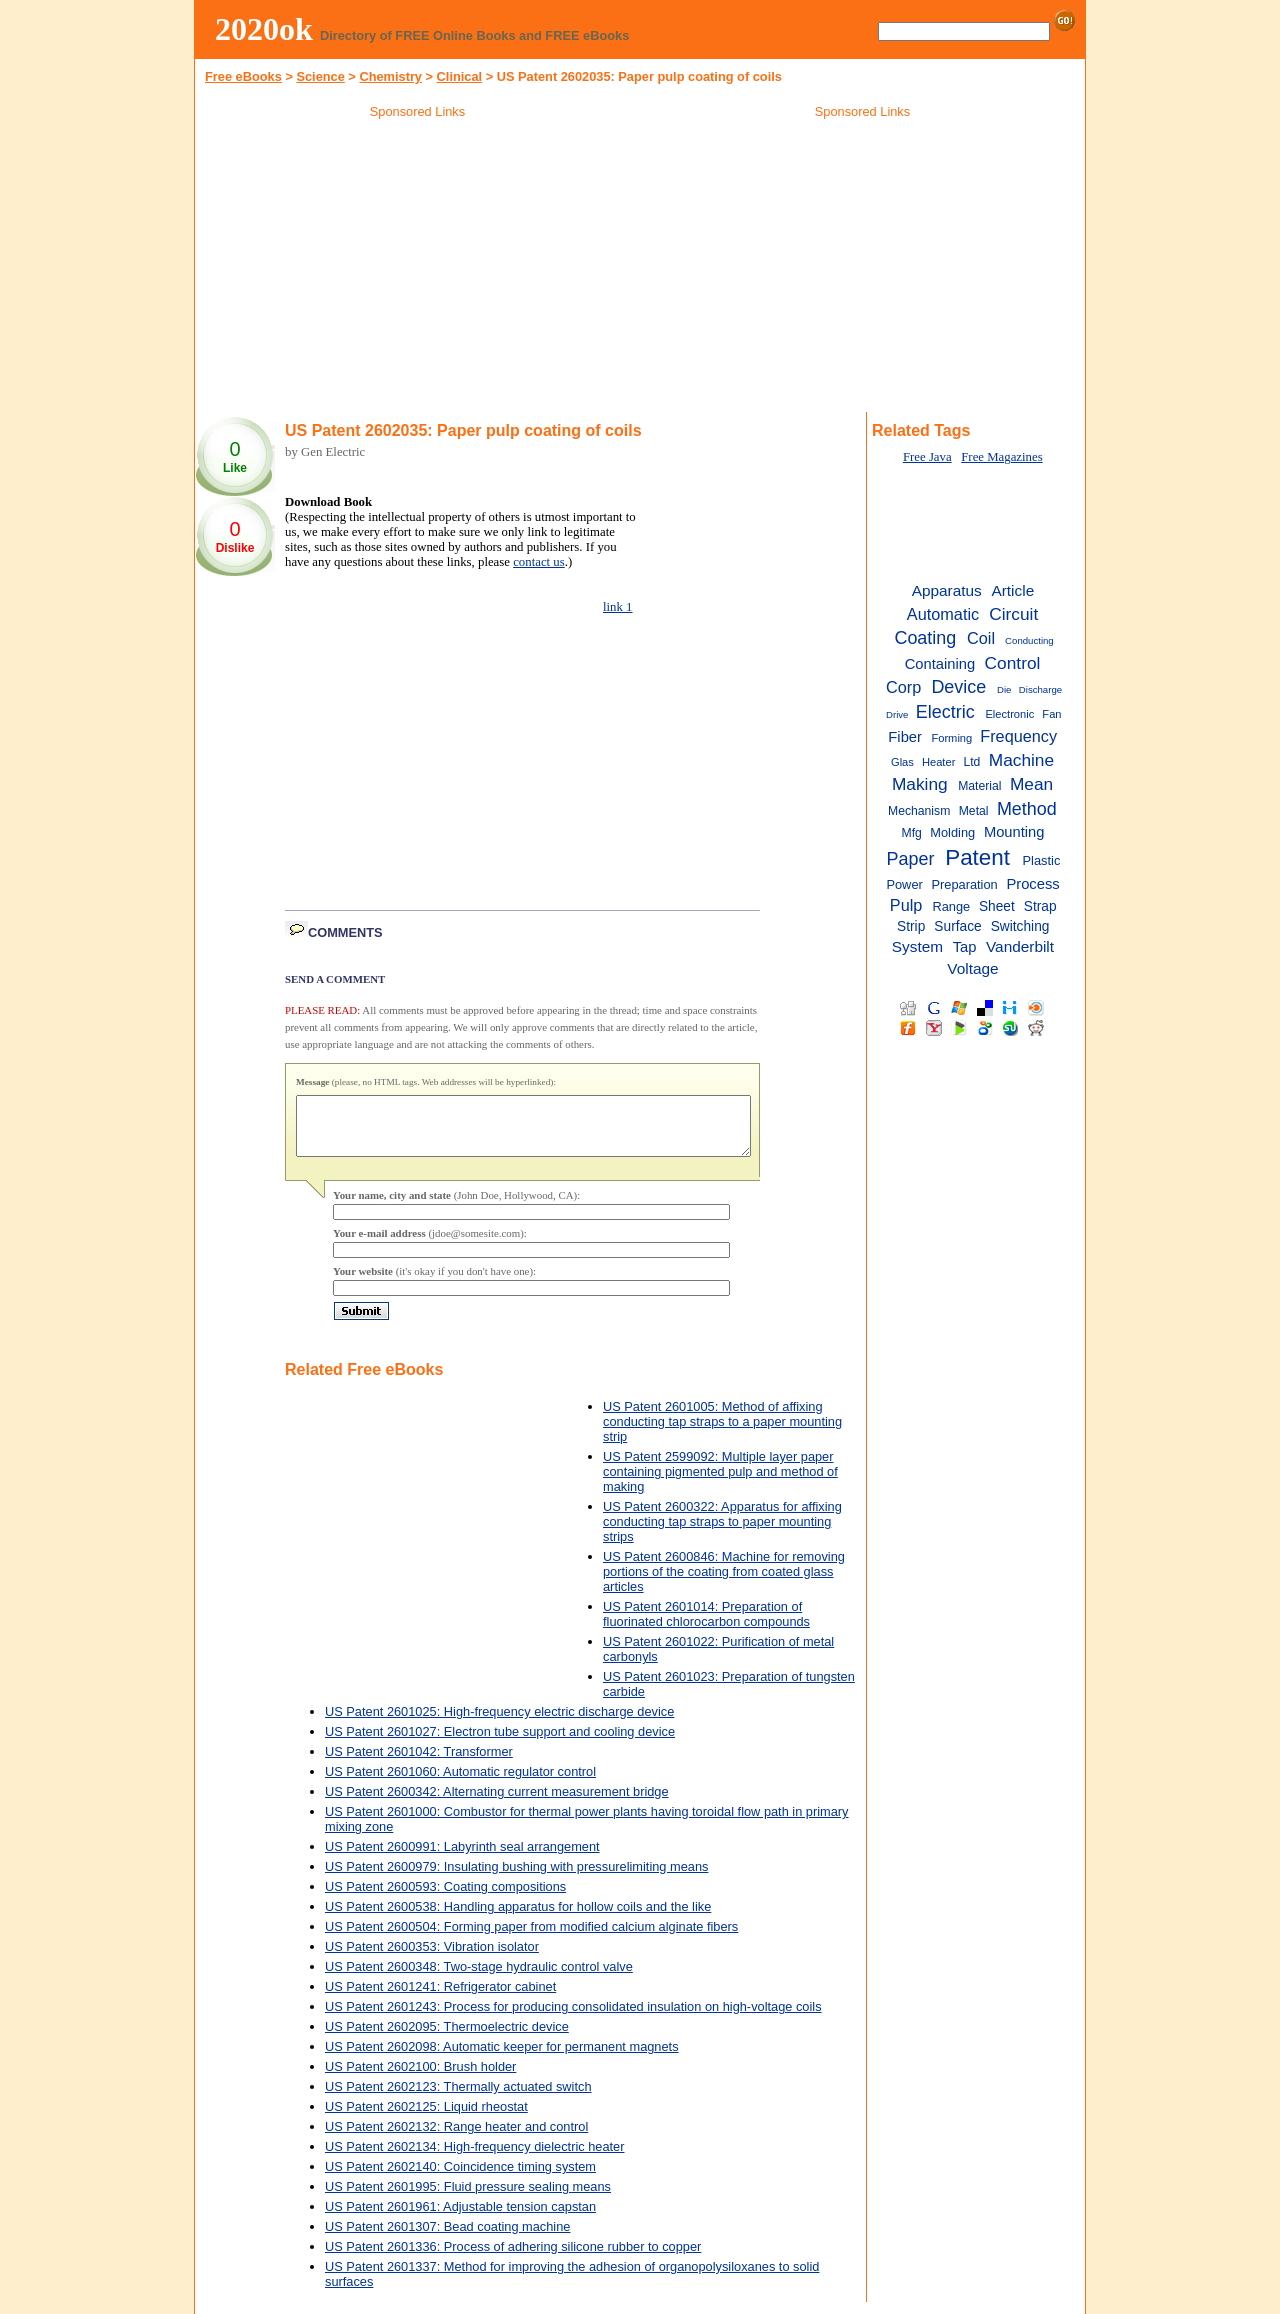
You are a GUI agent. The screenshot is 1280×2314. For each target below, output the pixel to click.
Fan (1051, 714)
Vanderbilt (1020, 946)
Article (1012, 590)
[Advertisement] (418, 269)
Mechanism (919, 811)
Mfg (912, 833)
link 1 (618, 607)
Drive (897, 714)
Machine (1021, 760)
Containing (940, 664)
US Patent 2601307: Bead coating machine (447, 2238)
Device (958, 687)
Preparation (964, 884)
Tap (965, 947)
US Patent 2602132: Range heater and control (456, 2138)
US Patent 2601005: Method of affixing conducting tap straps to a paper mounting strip (722, 1433)
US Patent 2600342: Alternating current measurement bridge (497, 1803)
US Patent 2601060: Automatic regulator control (460, 1783)
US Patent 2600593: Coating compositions (445, 1898)
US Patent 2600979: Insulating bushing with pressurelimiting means (516, 1878)
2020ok (264, 29)
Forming (951, 738)
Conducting (1029, 640)
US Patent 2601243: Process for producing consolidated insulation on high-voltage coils (573, 2018)
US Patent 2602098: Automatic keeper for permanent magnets (502, 2058)
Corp (903, 687)
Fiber (905, 737)
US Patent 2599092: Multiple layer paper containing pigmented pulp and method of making (720, 1483)
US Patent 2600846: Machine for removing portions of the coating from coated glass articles (724, 1583)
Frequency (1018, 736)
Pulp (906, 905)
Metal (974, 811)
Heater (938, 762)
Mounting (1014, 832)
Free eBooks (243, 76)
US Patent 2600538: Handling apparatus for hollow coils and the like (518, 1918)
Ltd (971, 762)
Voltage (972, 968)
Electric (945, 712)
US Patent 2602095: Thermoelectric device (447, 2038)
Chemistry (390, 76)
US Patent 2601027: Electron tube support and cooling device (500, 1743)
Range (951, 906)
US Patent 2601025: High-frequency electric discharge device (499, 1723)
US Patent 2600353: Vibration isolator (432, 1958)
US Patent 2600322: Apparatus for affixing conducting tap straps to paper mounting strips (722, 1533)
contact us (539, 562)
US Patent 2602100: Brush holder (420, 2078)
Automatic (943, 614)
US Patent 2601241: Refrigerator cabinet (440, 1998)
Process (1032, 884)
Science (320, 76)
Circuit (1013, 614)
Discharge (1040, 689)
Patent (977, 857)
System (917, 946)
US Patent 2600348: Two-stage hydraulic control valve (479, 1978)
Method (1027, 809)
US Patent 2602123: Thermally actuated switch (458, 2098)
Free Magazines (1001, 457)
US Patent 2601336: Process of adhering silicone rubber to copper (513, 2258)
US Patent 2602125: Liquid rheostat (426, 2118)
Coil (981, 638)
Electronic (1009, 714)
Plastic (1042, 860)
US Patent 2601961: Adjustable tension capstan (460, 2218)
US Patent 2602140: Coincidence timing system (460, 2178)
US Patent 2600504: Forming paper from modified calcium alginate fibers (531, 1938)
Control (1013, 663)
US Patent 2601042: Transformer (419, 1763)
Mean (1031, 784)
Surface (957, 926)
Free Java (927, 457)
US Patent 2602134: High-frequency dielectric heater (474, 2158)
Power (904, 884)
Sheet (997, 906)
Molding (952, 832)
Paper (911, 859)
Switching (1020, 926)
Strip (911, 926)
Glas (902, 762)
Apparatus (947, 590)
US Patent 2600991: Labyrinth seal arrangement (462, 1858)
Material (979, 786)
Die (1004, 689)
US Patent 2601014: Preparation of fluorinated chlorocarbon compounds (706, 1626)
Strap (1040, 906)
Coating (925, 638)
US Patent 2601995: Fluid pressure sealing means (468, 2198)
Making (920, 784)
